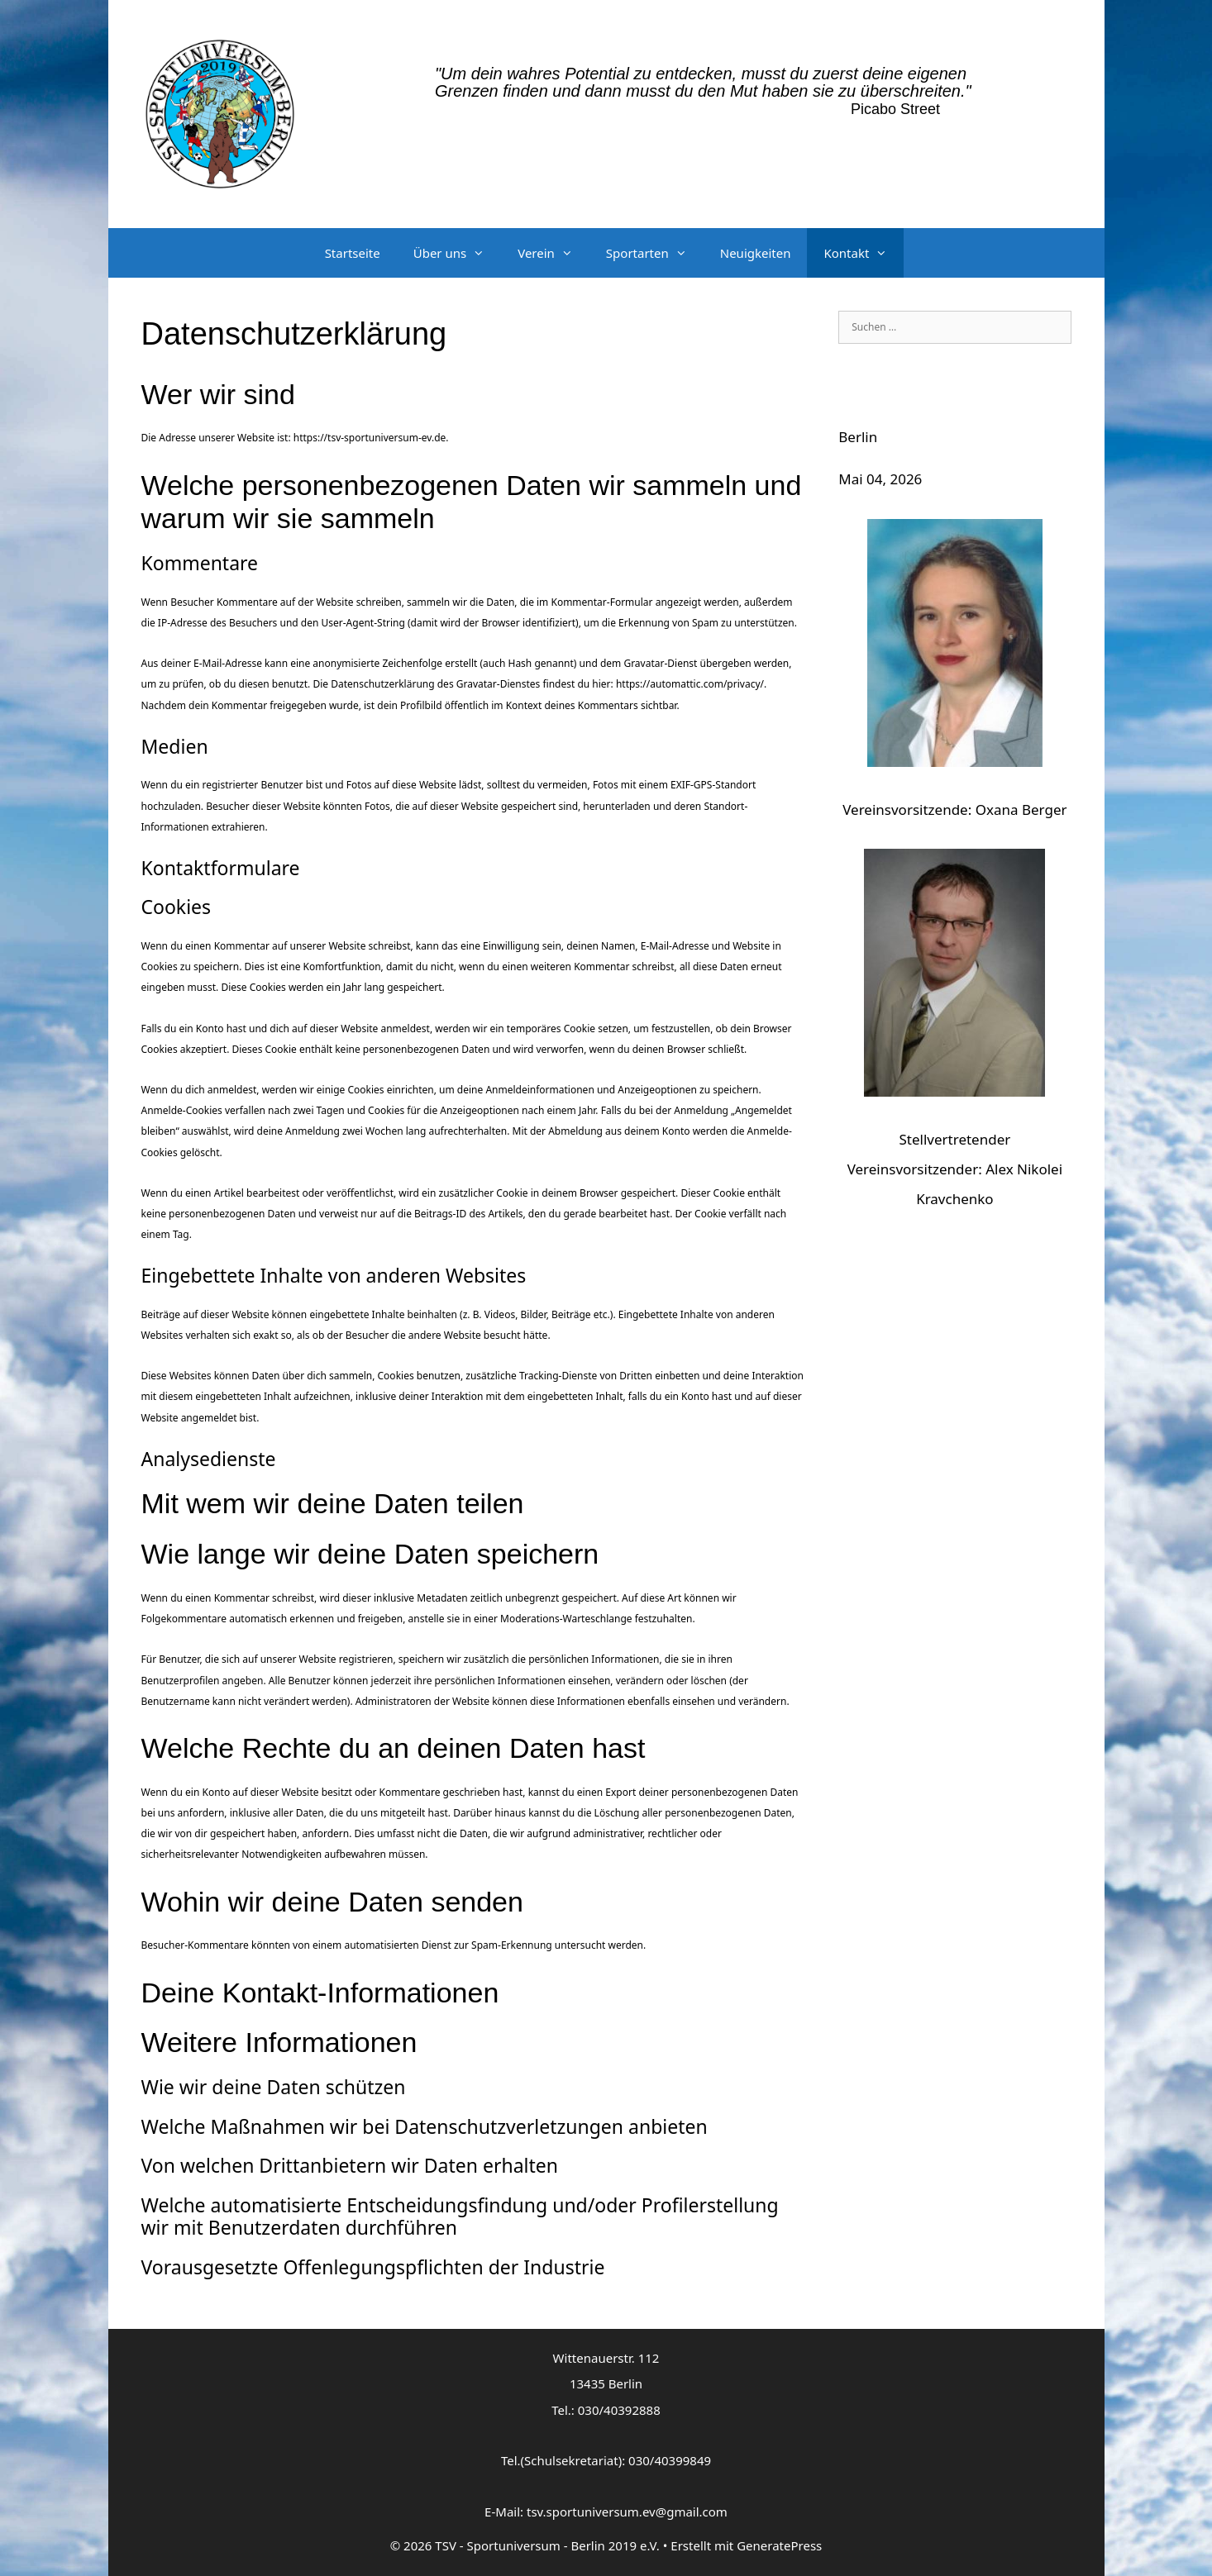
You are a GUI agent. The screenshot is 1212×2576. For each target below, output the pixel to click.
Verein (553, 253)
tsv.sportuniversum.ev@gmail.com (627, 2511)
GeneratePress (779, 2545)
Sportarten (655, 253)
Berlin (857, 436)
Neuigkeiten (755, 253)
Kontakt (863, 253)
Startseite (352, 253)
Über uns (457, 253)
